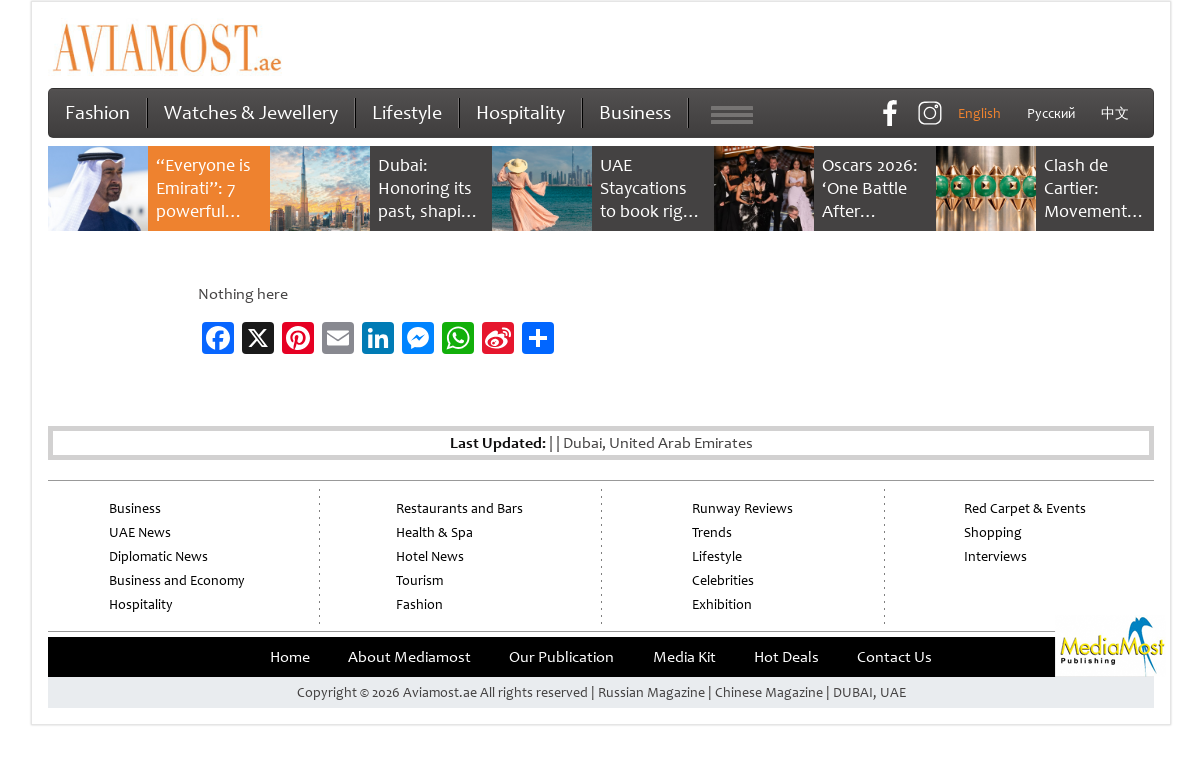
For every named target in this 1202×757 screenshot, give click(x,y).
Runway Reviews (742, 508)
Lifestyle (407, 112)
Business (635, 112)
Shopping (993, 532)
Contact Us (894, 657)
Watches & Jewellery (251, 112)
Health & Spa (434, 532)
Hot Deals (786, 657)
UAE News (140, 532)
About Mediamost (409, 657)
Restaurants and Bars (459, 508)
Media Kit (684, 657)
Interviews (995, 556)
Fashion (97, 112)
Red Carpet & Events (1025, 508)
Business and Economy (177, 580)
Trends (712, 532)
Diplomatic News (158, 556)
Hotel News (430, 556)
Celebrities (723, 580)
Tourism (419, 580)
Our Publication (561, 657)
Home (290, 657)
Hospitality (520, 112)
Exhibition (722, 604)
